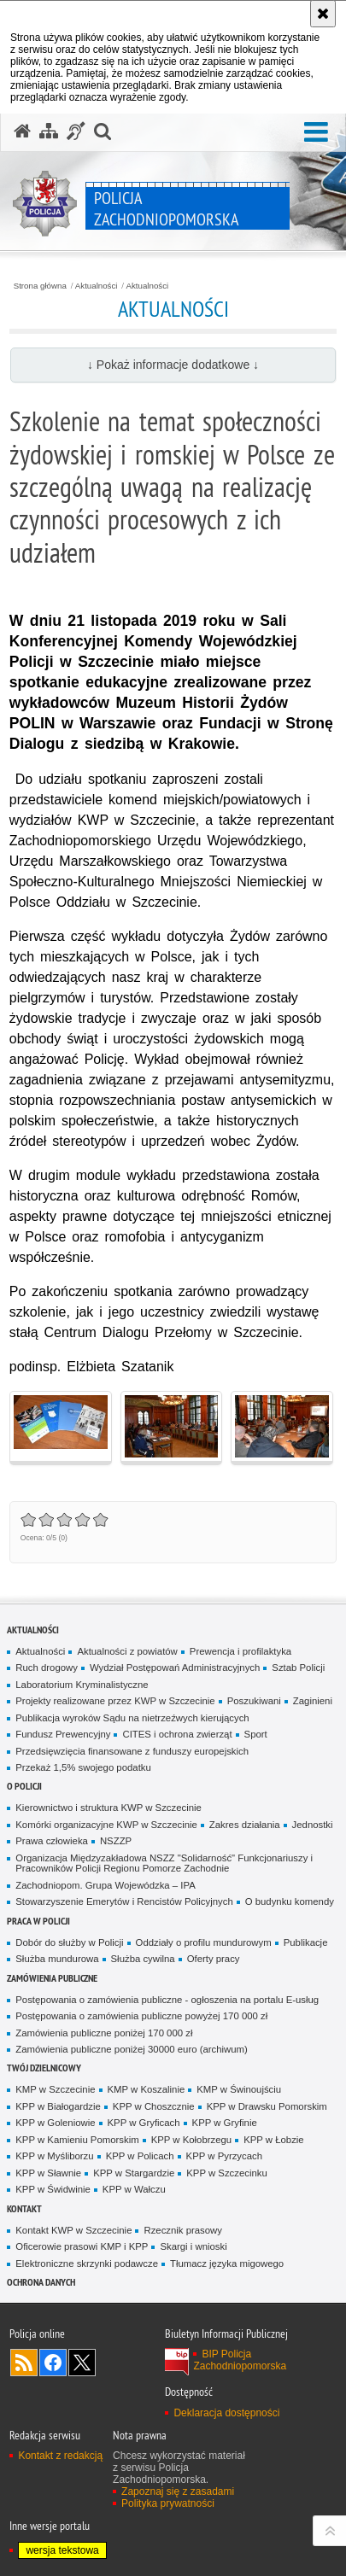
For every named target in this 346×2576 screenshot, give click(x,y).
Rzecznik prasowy (183, 2230)
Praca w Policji (38, 1920)
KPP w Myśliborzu (54, 2156)
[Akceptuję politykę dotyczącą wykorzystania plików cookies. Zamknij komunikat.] (323, 13)
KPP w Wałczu (134, 2189)
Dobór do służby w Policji (69, 1942)
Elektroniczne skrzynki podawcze (86, 2263)
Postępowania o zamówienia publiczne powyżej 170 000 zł (141, 2016)
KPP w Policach (140, 2156)
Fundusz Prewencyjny (62, 1734)
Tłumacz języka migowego (227, 2263)
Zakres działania (244, 1825)
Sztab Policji (298, 1667)
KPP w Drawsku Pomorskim (267, 2106)
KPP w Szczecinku (226, 2173)
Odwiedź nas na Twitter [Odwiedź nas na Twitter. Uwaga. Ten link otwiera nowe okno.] (82, 2362)
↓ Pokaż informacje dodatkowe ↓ (173, 364)
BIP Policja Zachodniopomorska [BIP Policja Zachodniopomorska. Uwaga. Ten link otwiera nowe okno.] (239, 2360)
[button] (316, 133)
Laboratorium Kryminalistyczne (81, 1684)
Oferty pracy (213, 1959)
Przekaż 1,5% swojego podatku (83, 1767)
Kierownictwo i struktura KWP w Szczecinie (108, 1807)
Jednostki (312, 1825)
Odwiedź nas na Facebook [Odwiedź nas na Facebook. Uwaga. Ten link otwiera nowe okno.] (53, 2362)
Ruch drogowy (46, 1667)
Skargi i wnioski (193, 2246)
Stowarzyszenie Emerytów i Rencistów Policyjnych (123, 1901)
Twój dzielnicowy (44, 2067)
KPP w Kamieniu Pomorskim (76, 2140)
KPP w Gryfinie (224, 2122)
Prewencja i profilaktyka (240, 1651)
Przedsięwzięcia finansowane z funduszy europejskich (132, 1751)
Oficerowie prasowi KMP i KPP (81, 2246)
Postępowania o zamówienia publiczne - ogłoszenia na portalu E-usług (167, 2000)
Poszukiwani (254, 1701)
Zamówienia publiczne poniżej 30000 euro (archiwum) (131, 2049)
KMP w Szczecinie (55, 2089)
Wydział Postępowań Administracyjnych (175, 1667)
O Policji (24, 1785)
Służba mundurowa (56, 1959)
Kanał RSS (24, 2362)
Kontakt (24, 2208)
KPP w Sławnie (48, 2173)
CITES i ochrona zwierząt (177, 1734)
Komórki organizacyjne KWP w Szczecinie (106, 1825)
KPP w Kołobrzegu (191, 2140)
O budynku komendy (289, 1901)
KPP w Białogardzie (58, 2106)
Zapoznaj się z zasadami (177, 2491)
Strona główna (40, 286)
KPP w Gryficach (144, 2122)
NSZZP (116, 1841)
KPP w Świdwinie (53, 2189)
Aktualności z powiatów (127, 1651)
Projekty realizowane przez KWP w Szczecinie (114, 1701)
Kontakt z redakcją (60, 2456)
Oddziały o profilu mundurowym (204, 1942)
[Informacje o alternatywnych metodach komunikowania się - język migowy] (76, 131)
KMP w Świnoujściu (238, 2089)
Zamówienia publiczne (52, 1977)
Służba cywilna (143, 1959)
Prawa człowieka (51, 1841)
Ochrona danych (41, 2281)
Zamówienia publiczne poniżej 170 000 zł (103, 2033)
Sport (255, 1734)
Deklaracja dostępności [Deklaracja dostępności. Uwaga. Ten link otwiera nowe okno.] (226, 2413)
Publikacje (306, 1942)
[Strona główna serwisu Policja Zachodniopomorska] (22, 131)
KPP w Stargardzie (133, 2173)
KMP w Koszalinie (146, 2089)
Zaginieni (312, 1701)
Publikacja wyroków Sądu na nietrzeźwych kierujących (132, 1718)
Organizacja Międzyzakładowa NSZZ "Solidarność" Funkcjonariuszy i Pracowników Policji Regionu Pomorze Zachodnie (164, 1863)
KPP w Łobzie (273, 2140)
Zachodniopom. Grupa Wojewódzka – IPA (105, 1885)
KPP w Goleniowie (55, 2122)
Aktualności (96, 286)
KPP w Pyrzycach (224, 2156)
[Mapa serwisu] (48, 131)
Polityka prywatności (167, 2503)
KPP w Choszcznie (154, 2106)
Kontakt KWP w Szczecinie (73, 2230)
